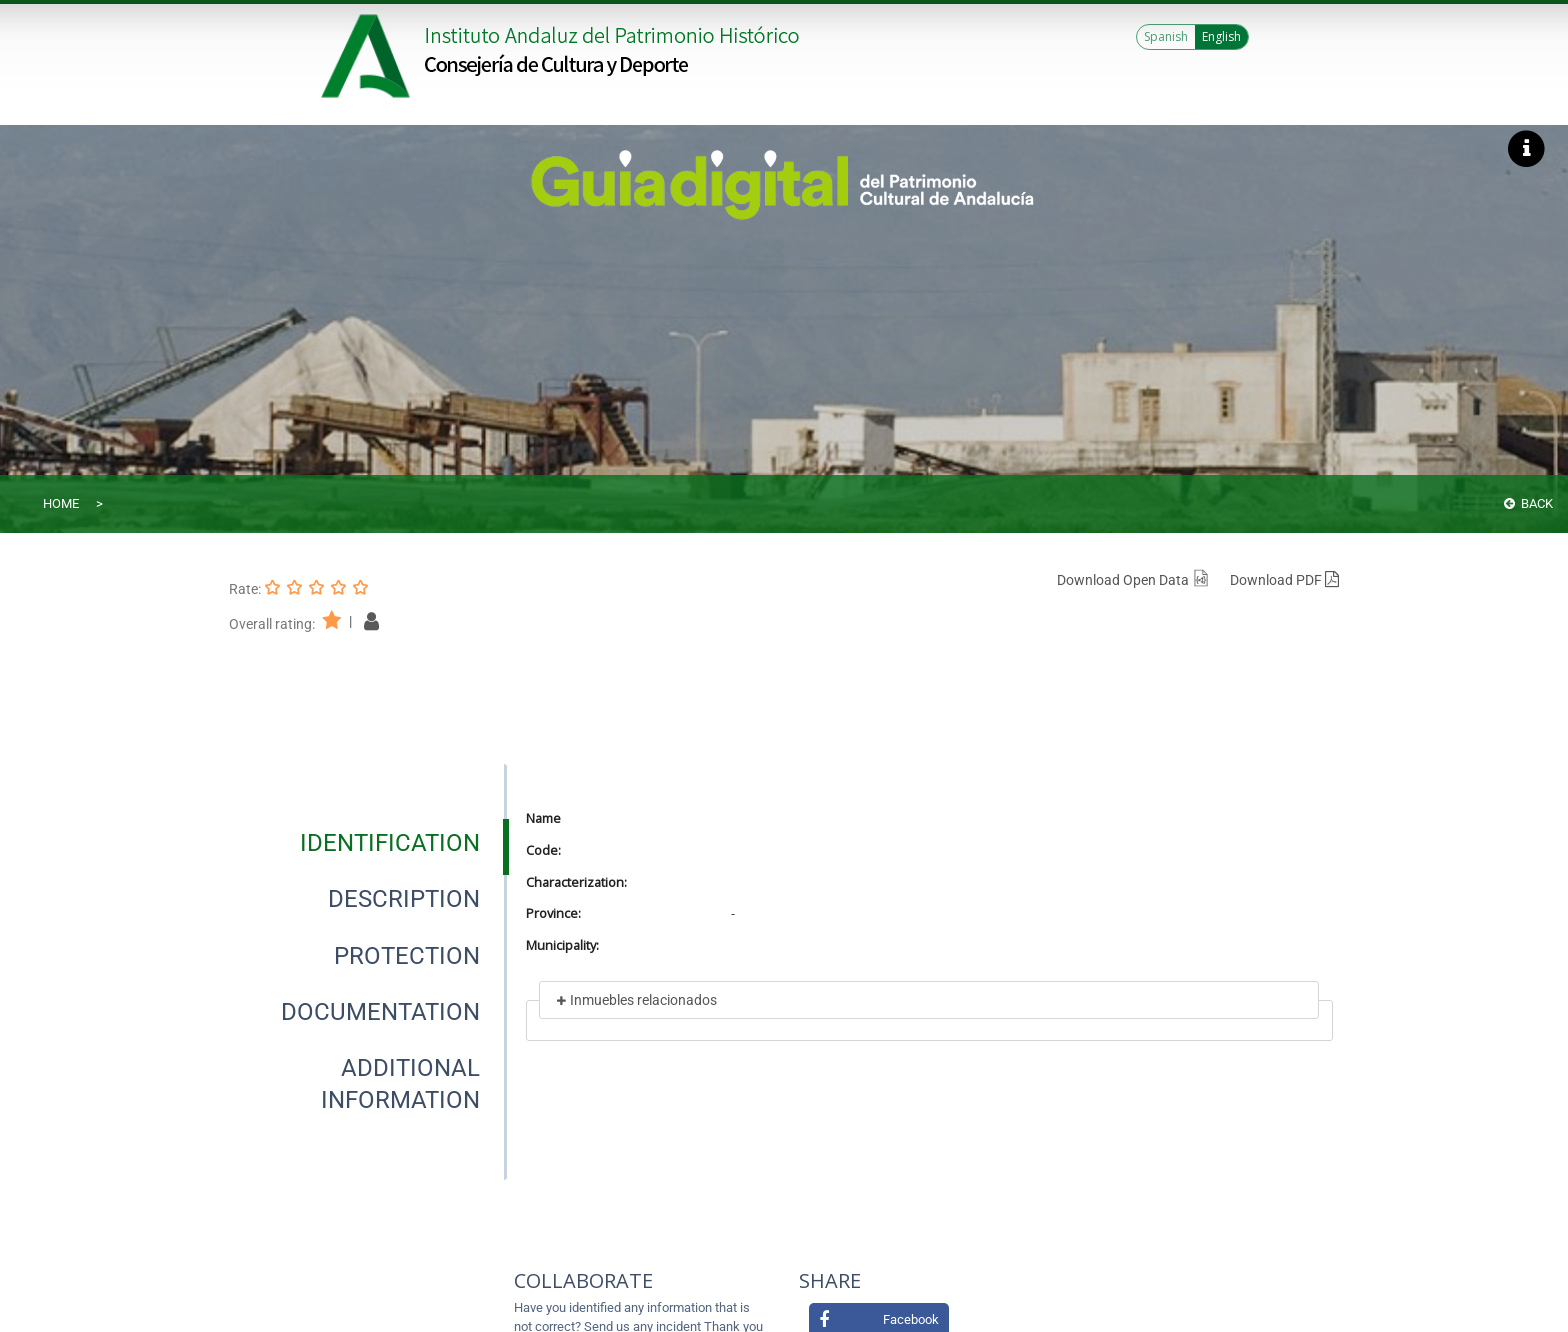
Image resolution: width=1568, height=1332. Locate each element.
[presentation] (368, 843)
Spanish (1166, 36)
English (1221, 36)
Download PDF (1284, 580)
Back (1528, 503)
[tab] (390, 843)
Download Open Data (1133, 580)
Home (61, 503)
